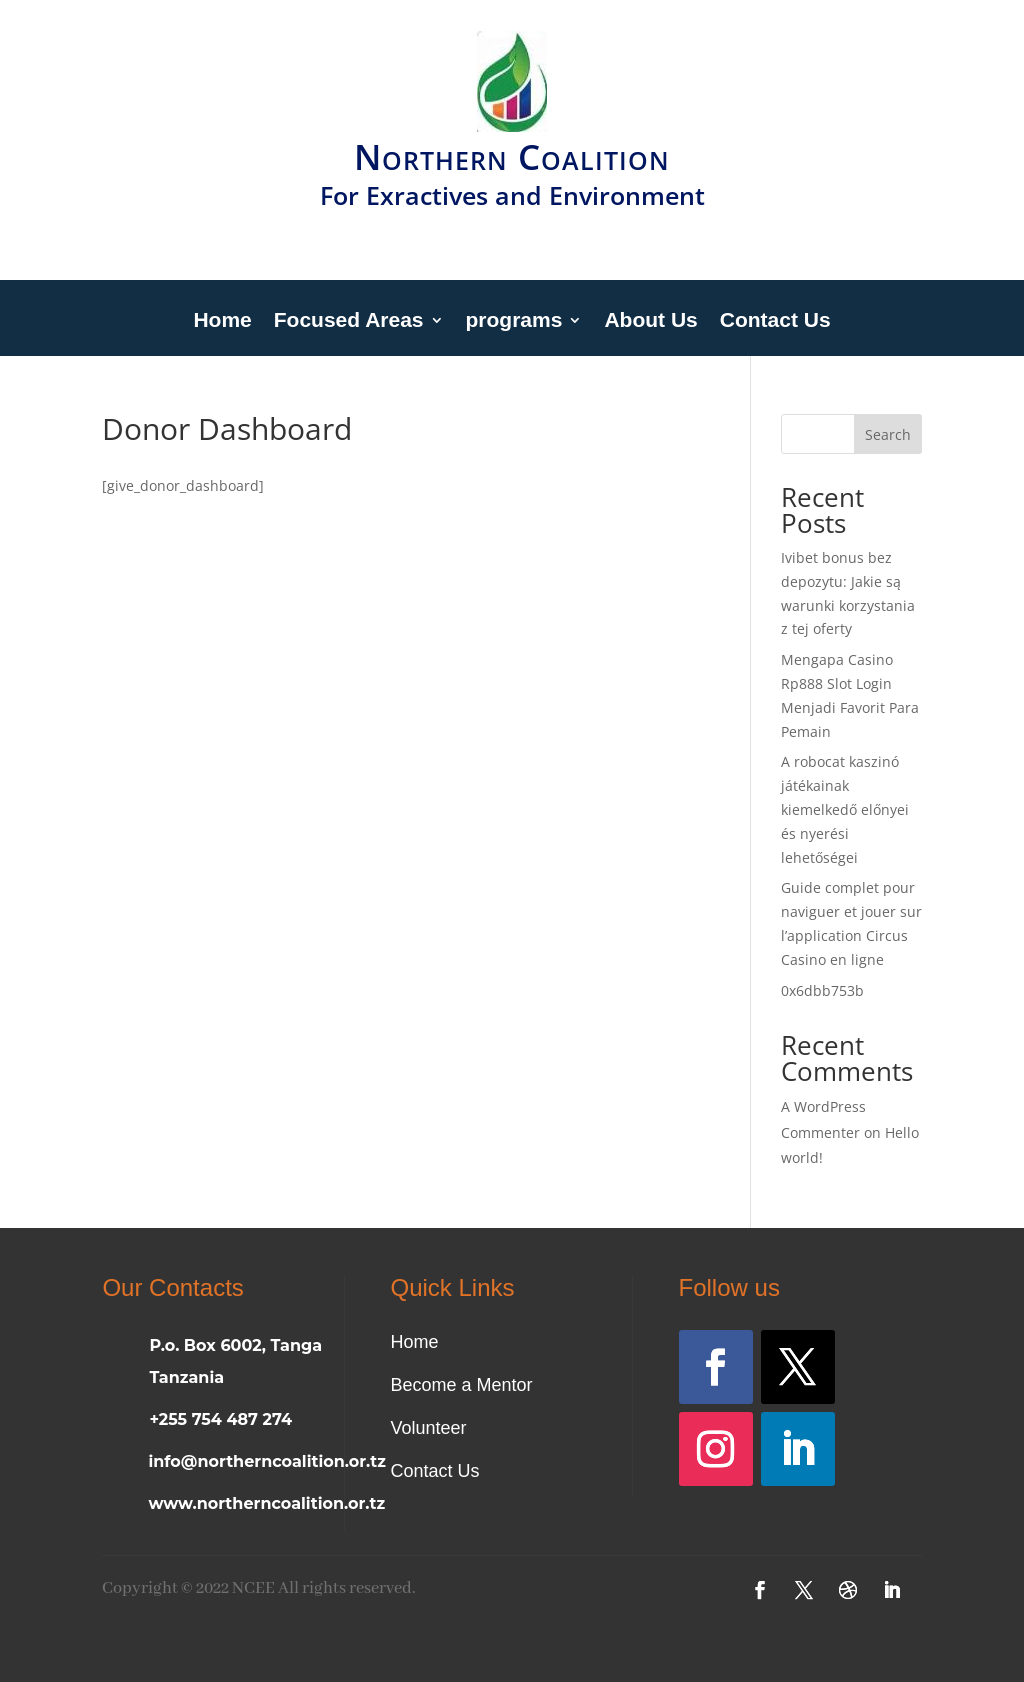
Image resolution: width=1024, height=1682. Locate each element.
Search (888, 434)
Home (222, 322)
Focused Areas (349, 322)
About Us (650, 322)
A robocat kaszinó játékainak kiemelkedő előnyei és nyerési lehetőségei (845, 809)
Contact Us (775, 322)
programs (514, 322)
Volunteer (428, 1428)
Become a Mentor (461, 1385)
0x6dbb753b (822, 990)
